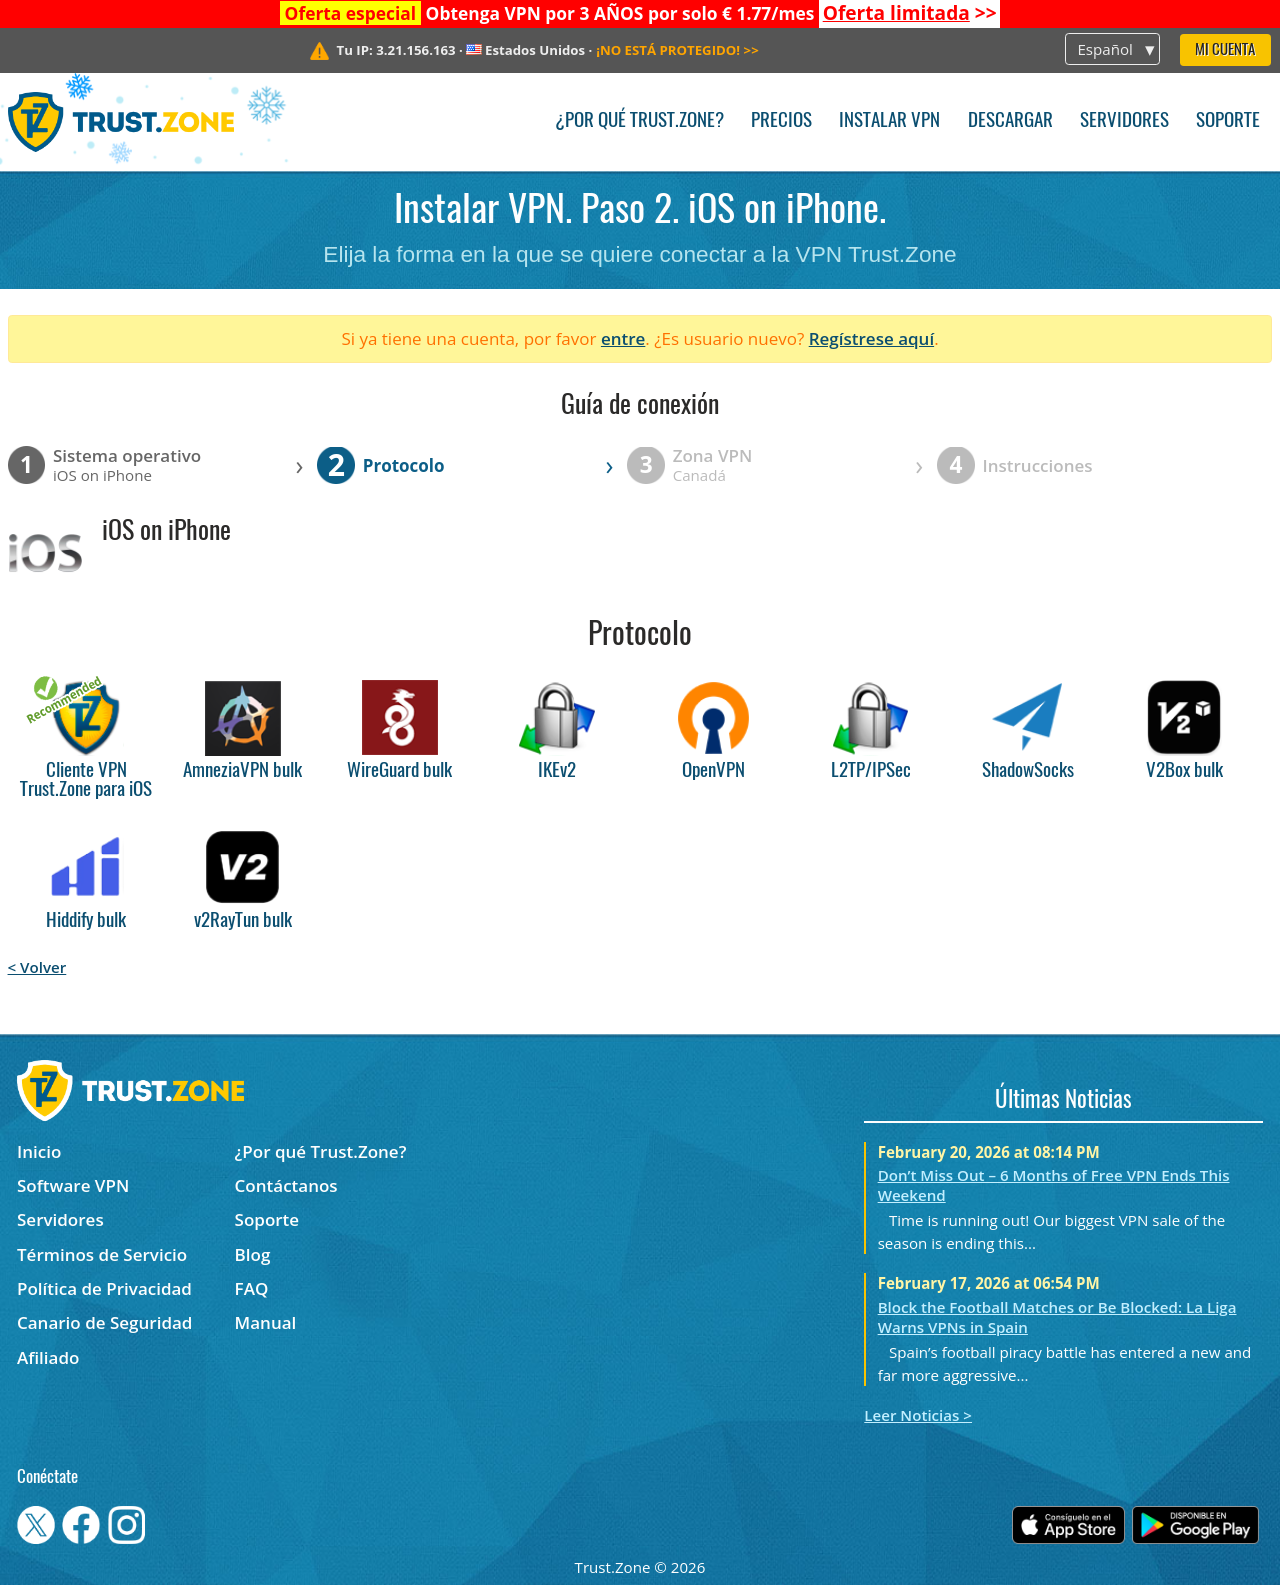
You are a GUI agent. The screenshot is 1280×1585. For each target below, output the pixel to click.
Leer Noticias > (918, 1415)
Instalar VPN (889, 121)
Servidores (1124, 121)
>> (910, 13)
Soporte (1228, 121)
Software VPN (73, 1185)
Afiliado (48, 1357)
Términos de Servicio (102, 1254)
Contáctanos (286, 1185)
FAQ (252, 1288)
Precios (781, 121)
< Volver (37, 967)
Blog (253, 1254)
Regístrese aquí (871, 338)
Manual (266, 1322)
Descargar (1010, 121)
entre (623, 338)
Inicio (39, 1151)
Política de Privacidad (104, 1288)
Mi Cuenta (1225, 50)
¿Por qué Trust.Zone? (639, 121)
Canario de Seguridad (104, 1322)
